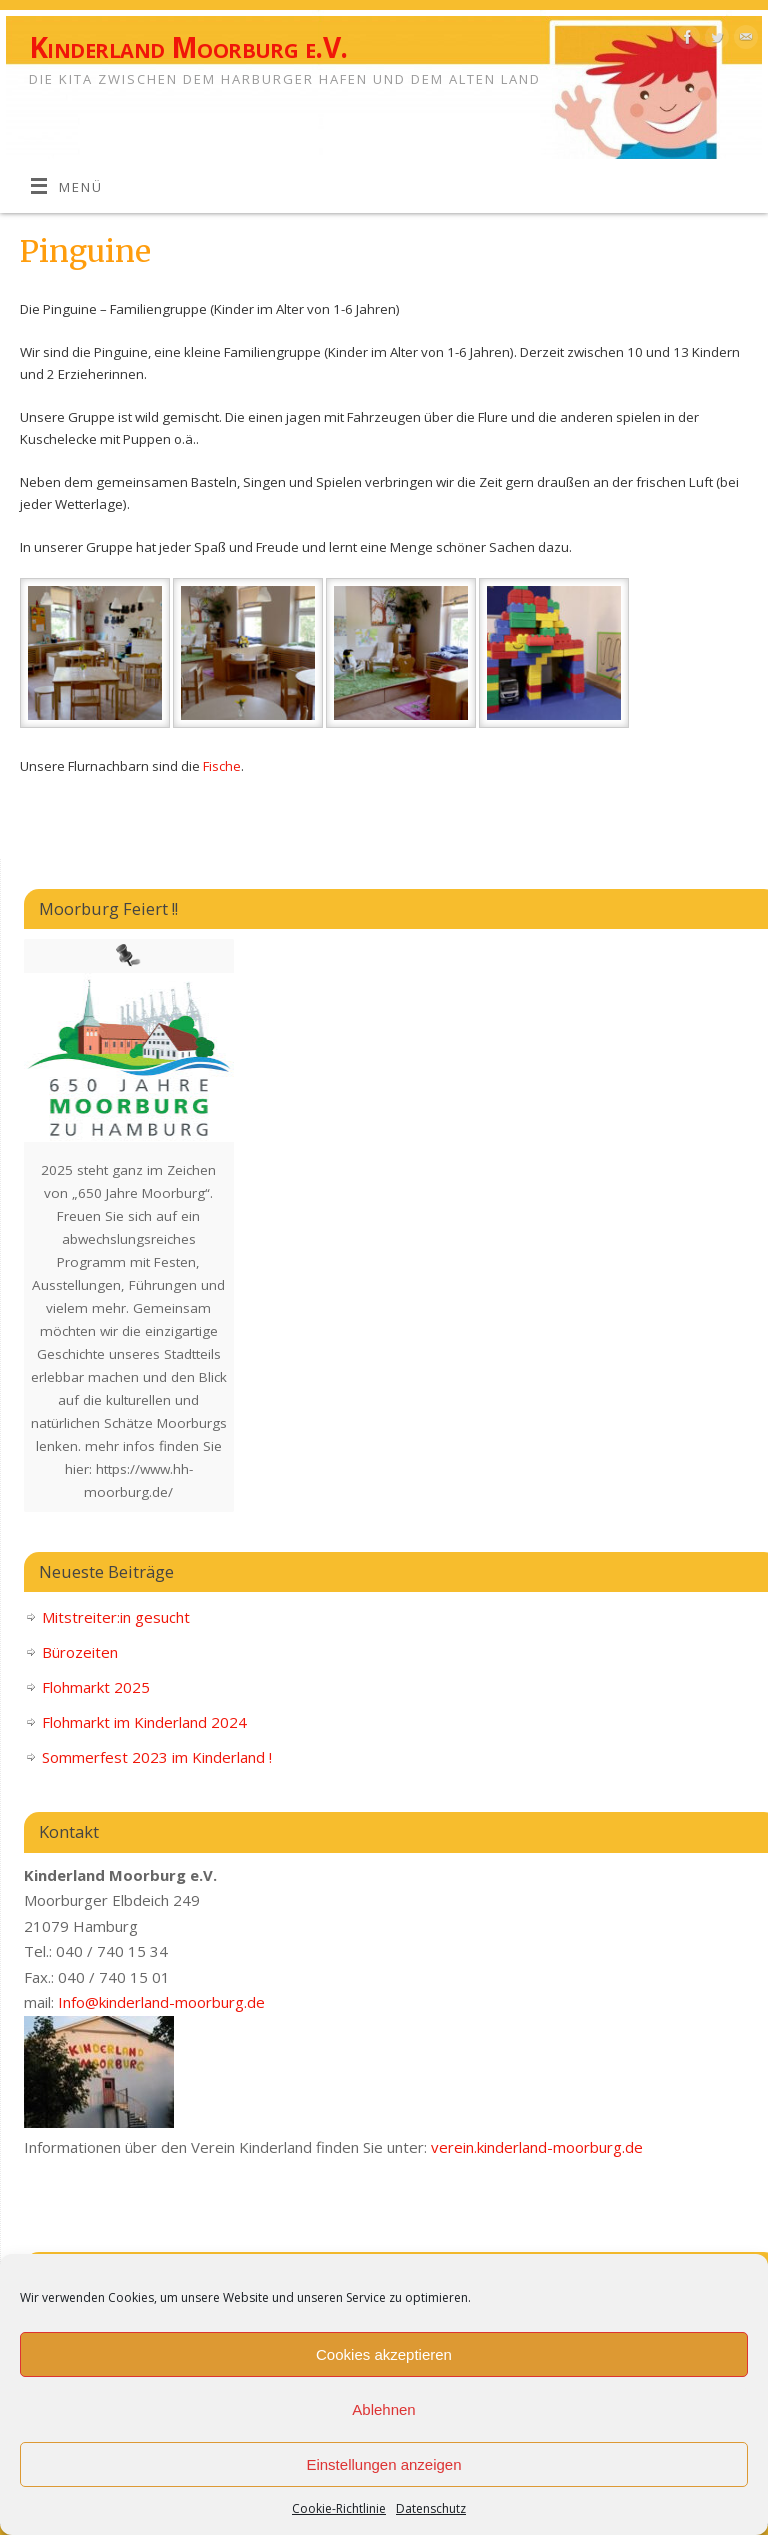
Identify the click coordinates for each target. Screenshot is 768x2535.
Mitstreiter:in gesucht (116, 1617)
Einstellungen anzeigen (383, 2464)
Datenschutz (431, 2508)
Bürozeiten (80, 1652)
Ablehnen (383, 2409)
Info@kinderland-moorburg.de (161, 2002)
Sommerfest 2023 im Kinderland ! (157, 1757)
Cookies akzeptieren (384, 2354)
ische (225, 766)
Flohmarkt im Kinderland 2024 (144, 1722)
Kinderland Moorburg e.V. (188, 47)
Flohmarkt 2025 (96, 1687)
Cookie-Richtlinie (339, 2508)
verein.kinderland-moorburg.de (537, 2147)
